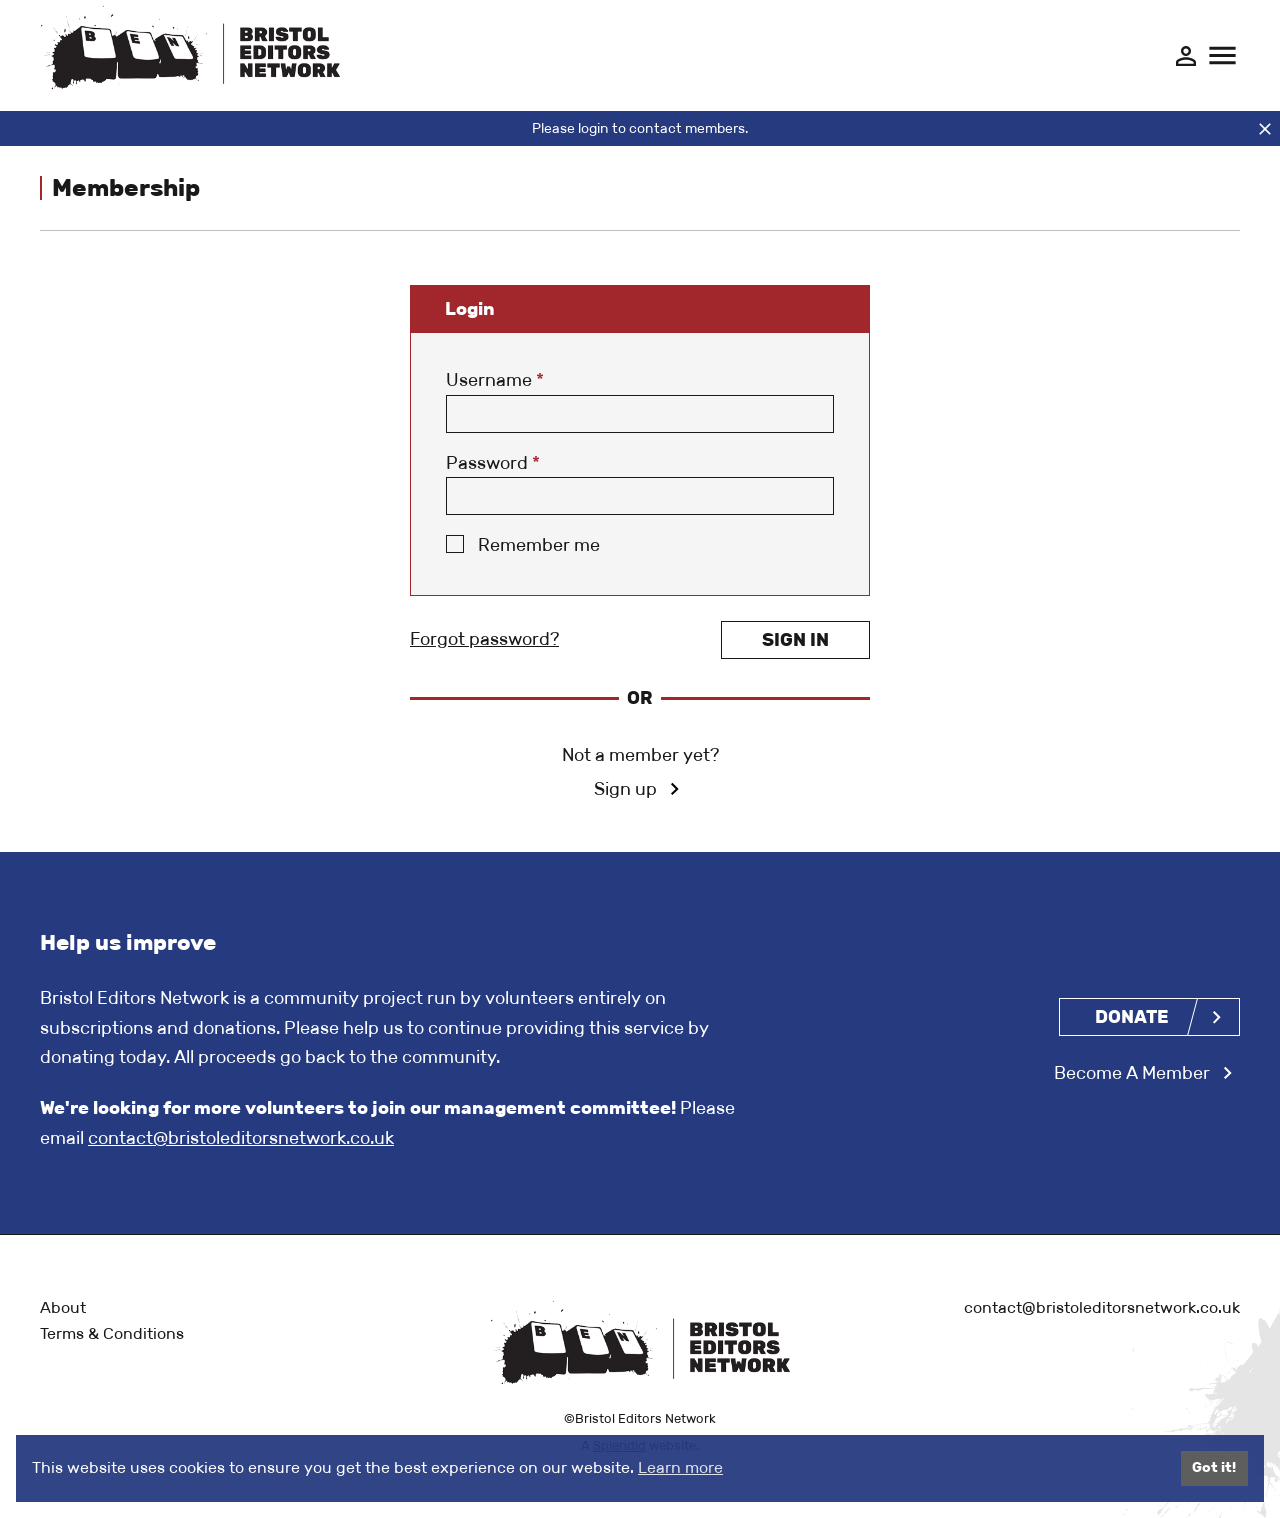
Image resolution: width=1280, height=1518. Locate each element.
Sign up (625, 789)
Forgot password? (484, 639)
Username (495, 380)
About (63, 1307)
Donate (1132, 1017)
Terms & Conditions (112, 1333)
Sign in (795, 640)
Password (493, 463)
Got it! (1214, 1467)
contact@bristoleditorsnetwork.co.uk (241, 1138)
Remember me (539, 545)
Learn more (680, 1467)
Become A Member (1132, 1073)
